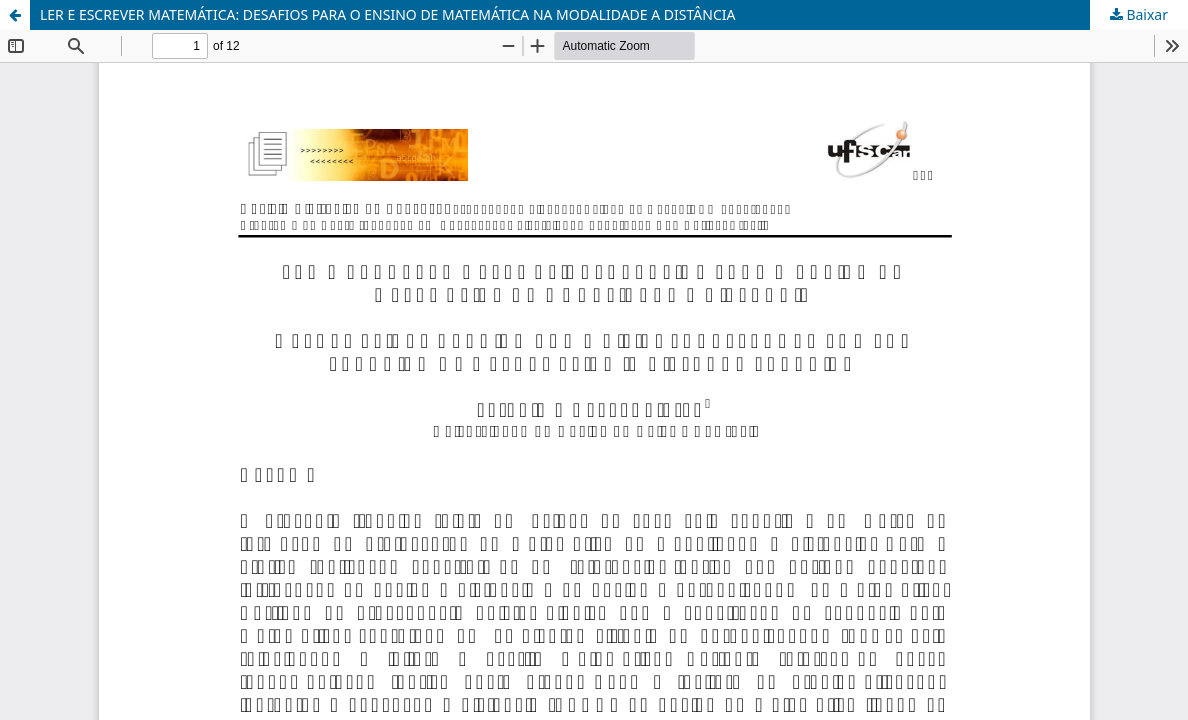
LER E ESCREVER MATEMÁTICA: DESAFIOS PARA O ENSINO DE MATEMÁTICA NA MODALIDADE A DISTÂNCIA (387, 14)
